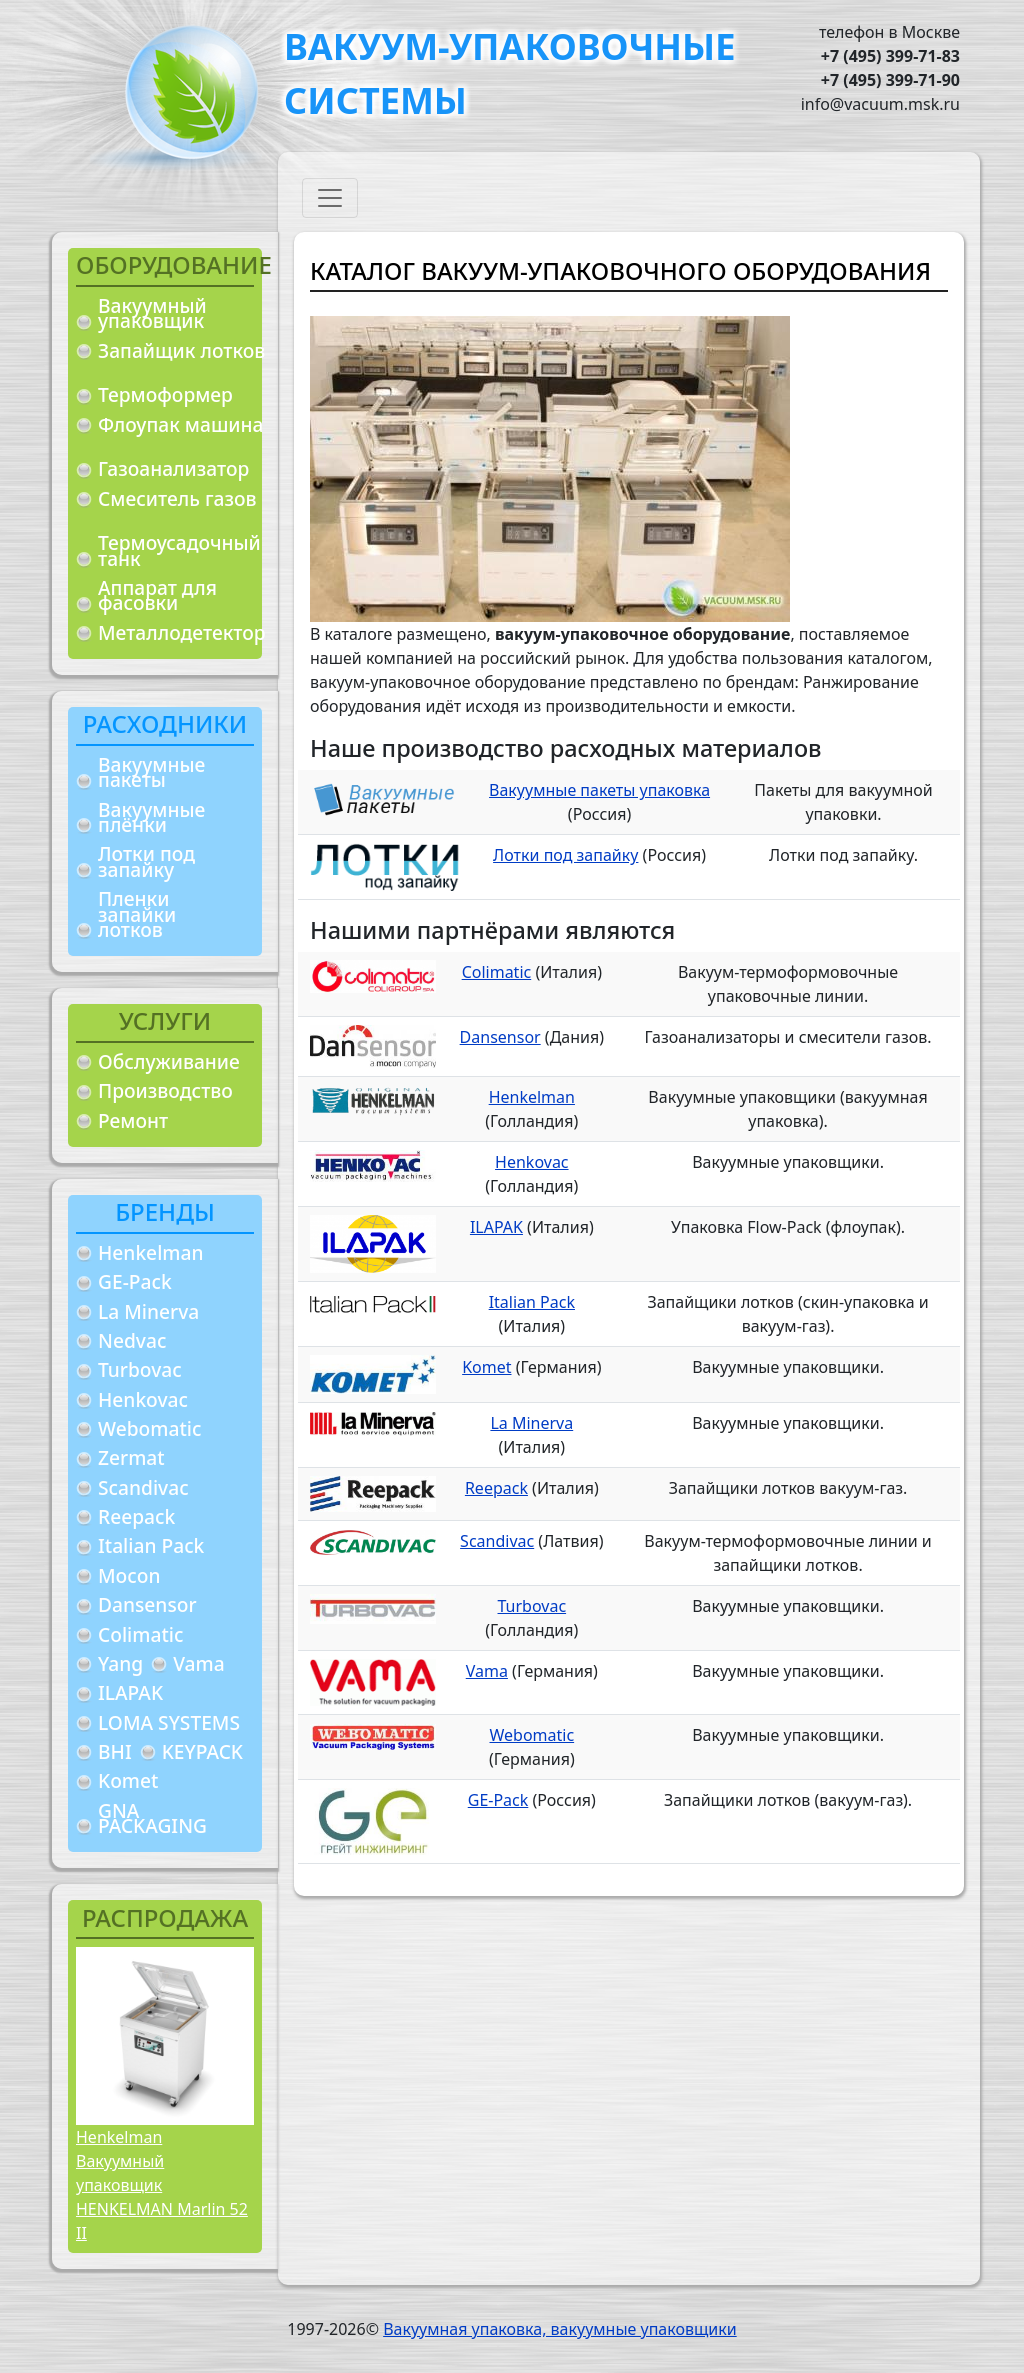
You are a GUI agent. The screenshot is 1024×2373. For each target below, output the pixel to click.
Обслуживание (169, 1061)
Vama (199, 1663)
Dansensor (147, 1604)
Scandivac (143, 1487)
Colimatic (140, 1634)
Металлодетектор (182, 632)
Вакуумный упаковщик (152, 313)
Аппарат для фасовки (157, 595)
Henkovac (143, 1399)
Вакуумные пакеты (151, 772)
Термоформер (165, 394)
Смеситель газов (177, 498)
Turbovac (140, 1369)
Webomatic (149, 1428)
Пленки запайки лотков (137, 914)
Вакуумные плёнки (151, 817)
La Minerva (148, 1311)
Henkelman (151, 1252)
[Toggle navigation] (330, 198)
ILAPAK (130, 1692)
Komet (128, 1780)
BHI (115, 1751)
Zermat (131, 1457)
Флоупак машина (181, 424)
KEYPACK (202, 1751)
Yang (120, 1663)
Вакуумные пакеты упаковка (599, 790)
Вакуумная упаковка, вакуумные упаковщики (560, 2329)
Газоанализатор (173, 468)
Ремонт (133, 1120)
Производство (165, 1090)
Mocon (129, 1575)
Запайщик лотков (181, 350)
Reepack (136, 1516)
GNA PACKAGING (152, 1818)
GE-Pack (135, 1281)
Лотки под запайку (146, 861)
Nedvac (132, 1340)
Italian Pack (151, 1545)
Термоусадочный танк (179, 550)
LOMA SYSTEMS (169, 1722)
